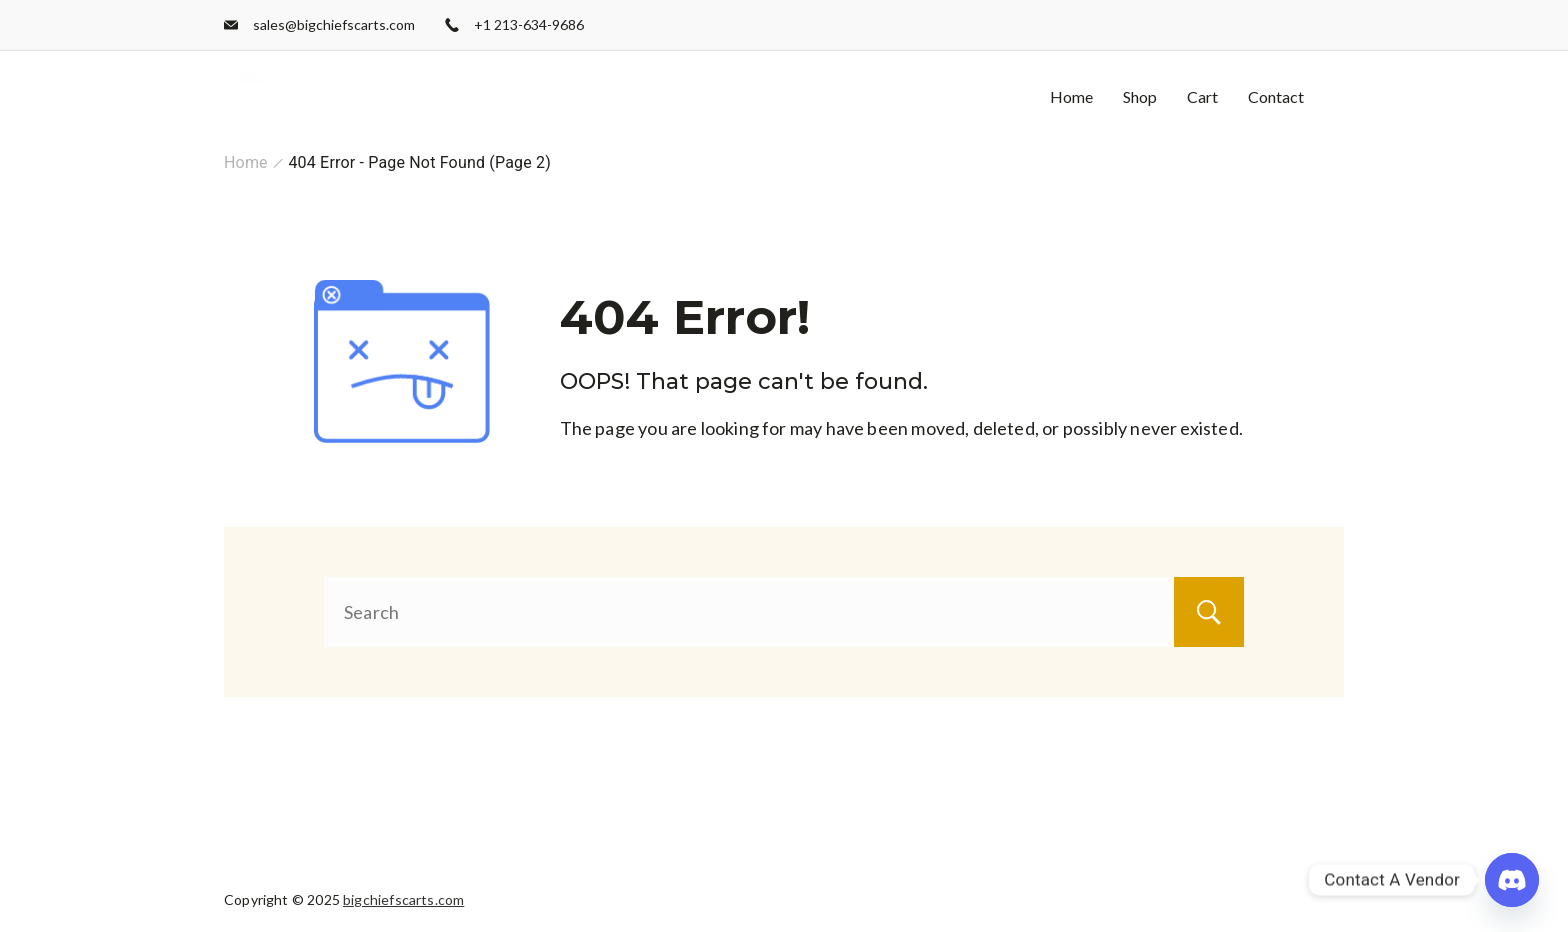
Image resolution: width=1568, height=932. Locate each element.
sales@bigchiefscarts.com (334, 24)
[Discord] (1512, 880)
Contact (1276, 96)
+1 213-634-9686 (529, 24)
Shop (1140, 96)
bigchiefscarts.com (403, 899)
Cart (1202, 96)
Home (1071, 96)
